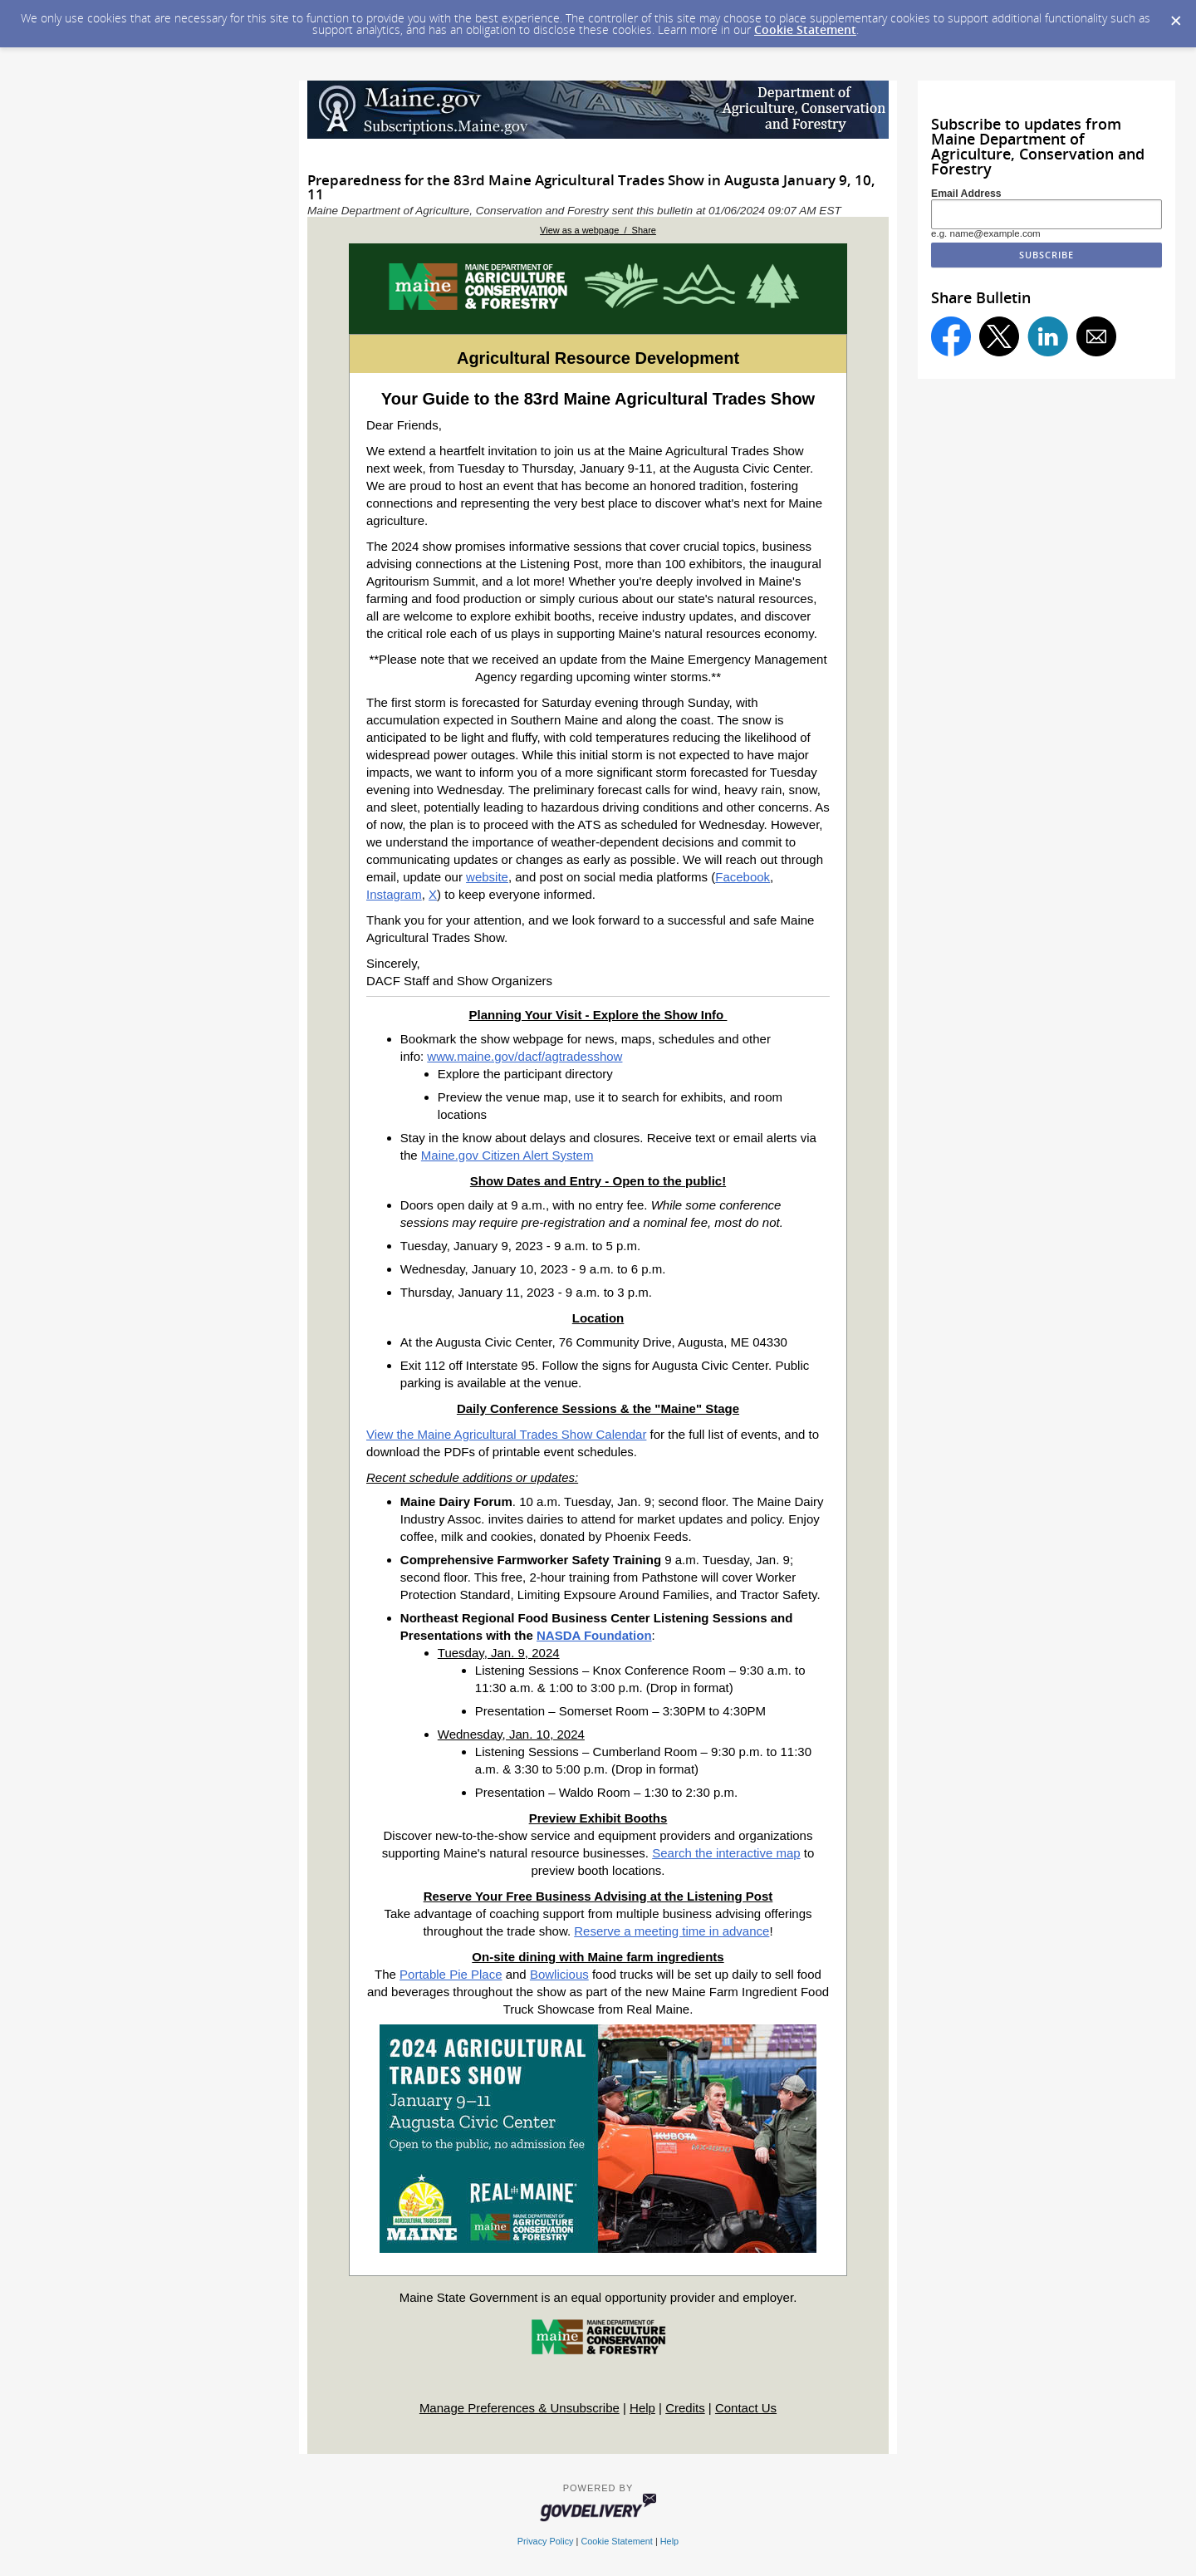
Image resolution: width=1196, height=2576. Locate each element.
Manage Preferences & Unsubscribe (519, 2408)
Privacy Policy (545, 2541)
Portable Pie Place (450, 1974)
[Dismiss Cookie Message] (1175, 16)
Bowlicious (559, 1974)
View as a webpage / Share (598, 230)
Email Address (966, 193)
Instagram (394, 894)
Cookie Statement (805, 29)
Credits (685, 2408)
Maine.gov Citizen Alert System (507, 1155)
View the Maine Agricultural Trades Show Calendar (506, 1434)
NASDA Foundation (594, 1635)
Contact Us (746, 2408)
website (487, 877)
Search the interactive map (726, 1853)
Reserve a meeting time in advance (671, 1931)
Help (642, 2408)
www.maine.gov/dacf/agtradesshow (524, 1056)
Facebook (742, 877)
